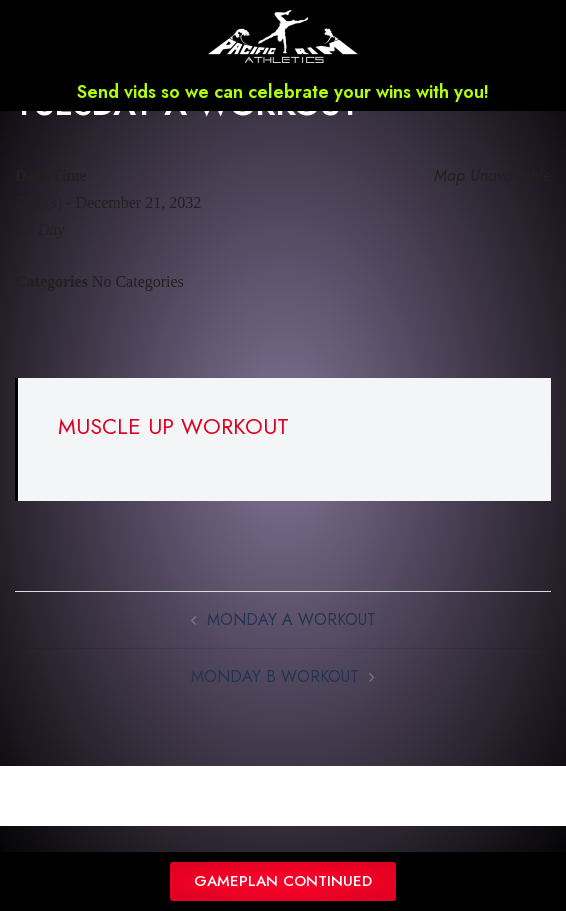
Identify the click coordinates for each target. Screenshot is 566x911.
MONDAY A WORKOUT (291, 645)
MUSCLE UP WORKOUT (173, 452)
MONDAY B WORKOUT (275, 703)
